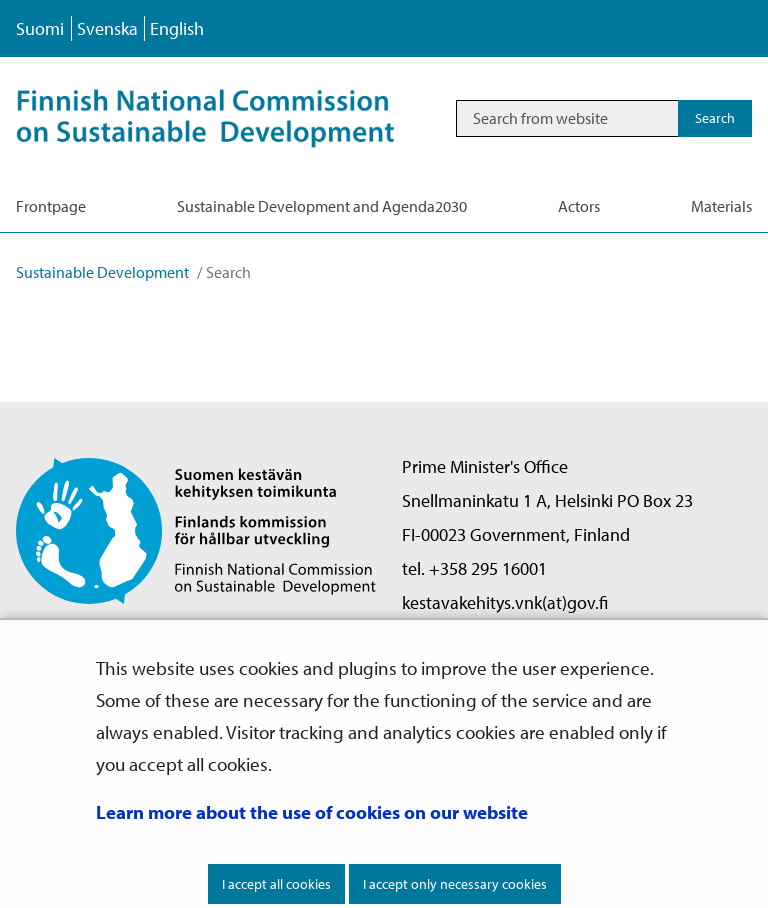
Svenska (107, 28)
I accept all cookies (276, 884)
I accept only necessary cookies (455, 884)
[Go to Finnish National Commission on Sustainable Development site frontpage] (196, 529)
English (177, 28)
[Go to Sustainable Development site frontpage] (226, 118)
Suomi (40, 28)
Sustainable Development (102, 272)
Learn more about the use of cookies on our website (312, 812)
